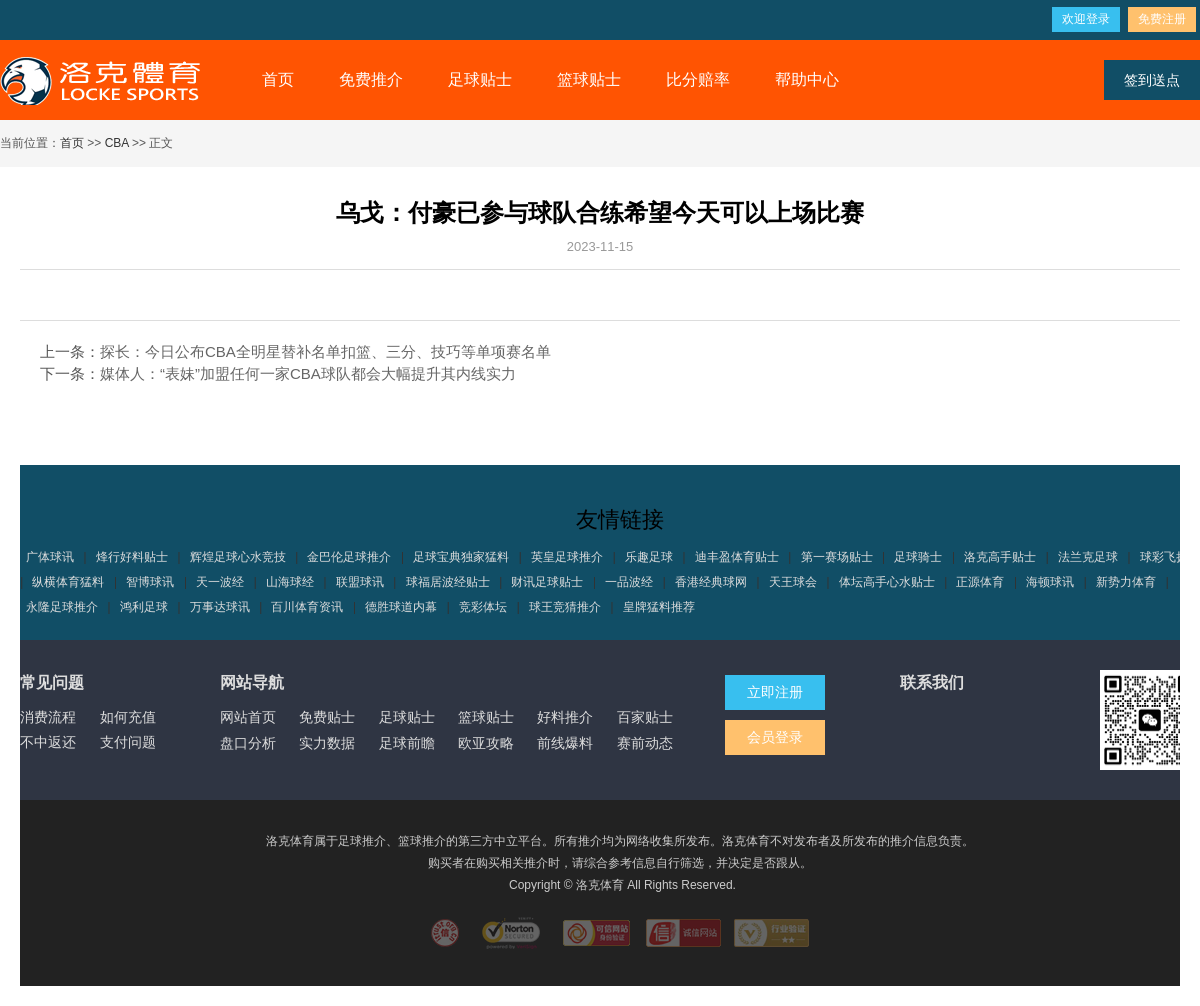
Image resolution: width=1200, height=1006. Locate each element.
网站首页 (248, 717)
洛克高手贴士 (1000, 557)
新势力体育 (1126, 582)
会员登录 (775, 737)
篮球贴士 (589, 79)
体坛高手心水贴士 (887, 582)
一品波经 (629, 582)
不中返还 (48, 742)
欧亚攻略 (486, 743)
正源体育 (980, 582)
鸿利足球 (144, 607)
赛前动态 (645, 743)
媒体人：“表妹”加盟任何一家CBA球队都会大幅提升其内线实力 (308, 373)
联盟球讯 (360, 582)
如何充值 (128, 717)
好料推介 (565, 717)
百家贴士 (645, 717)
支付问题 (128, 742)
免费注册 (1162, 19)
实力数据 (327, 743)
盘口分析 (248, 743)
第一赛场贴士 (837, 557)
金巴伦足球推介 (349, 557)
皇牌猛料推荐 (659, 607)
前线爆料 (565, 743)
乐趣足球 (649, 557)
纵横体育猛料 (68, 582)
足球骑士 (918, 557)
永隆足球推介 (62, 607)
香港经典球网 (711, 582)
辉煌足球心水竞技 (238, 557)
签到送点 (1152, 80)
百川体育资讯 (307, 607)
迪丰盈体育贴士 (737, 557)
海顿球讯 (1050, 582)
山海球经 (290, 582)
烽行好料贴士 (132, 557)
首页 (278, 79)
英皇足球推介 (567, 557)
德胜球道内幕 (401, 607)
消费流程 (48, 717)
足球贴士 (480, 79)
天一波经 (220, 582)
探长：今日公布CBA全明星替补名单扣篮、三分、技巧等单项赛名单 (325, 351)
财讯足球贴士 (547, 582)
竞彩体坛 (483, 607)
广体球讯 (50, 557)
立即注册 (775, 692)
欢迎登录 (1086, 19)
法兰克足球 (1088, 557)
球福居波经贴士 (448, 582)
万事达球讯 (220, 607)
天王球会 (793, 582)
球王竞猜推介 (565, 607)
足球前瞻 (407, 743)
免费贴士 (327, 717)
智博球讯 (150, 582)
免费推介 (371, 79)
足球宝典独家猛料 (461, 557)
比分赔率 (698, 79)
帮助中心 (807, 79)
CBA (117, 143)
